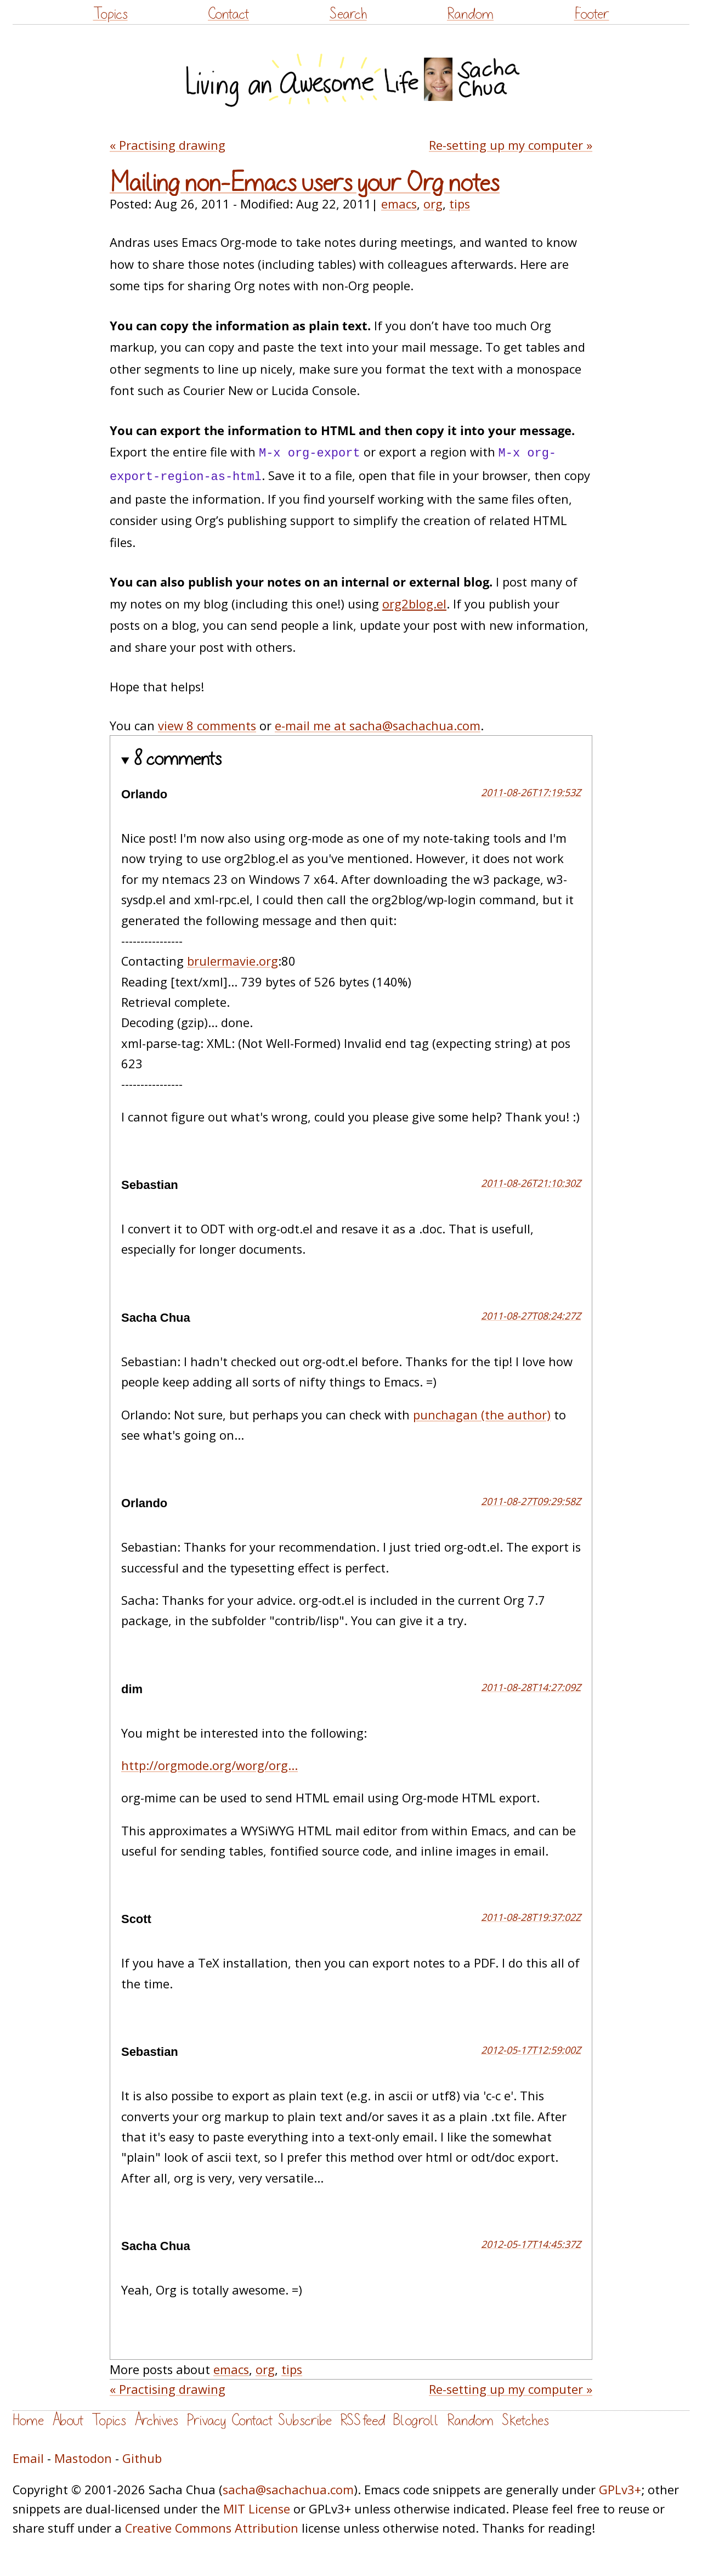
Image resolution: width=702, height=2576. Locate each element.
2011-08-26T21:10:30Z (531, 1183)
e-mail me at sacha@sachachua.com (377, 726)
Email (28, 2458)
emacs (399, 204)
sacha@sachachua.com (288, 2490)
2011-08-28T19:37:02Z (531, 1917)
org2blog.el (414, 604)
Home (28, 2420)
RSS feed (362, 2420)
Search (348, 14)
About (67, 2420)
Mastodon (83, 2458)
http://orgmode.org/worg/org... (209, 1765)
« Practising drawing (167, 145)
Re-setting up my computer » (510, 145)
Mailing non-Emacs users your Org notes (305, 183)
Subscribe (305, 2420)
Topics (110, 14)
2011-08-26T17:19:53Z (531, 792)
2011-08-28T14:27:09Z (531, 1687)
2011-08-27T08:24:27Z (531, 1315)
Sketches (525, 2420)
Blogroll (416, 2420)
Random (470, 14)
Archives (156, 2420)
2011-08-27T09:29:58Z (531, 1501)
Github (142, 2458)
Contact (228, 14)
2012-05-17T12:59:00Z (531, 2049)
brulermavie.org (232, 961)
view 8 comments (207, 726)
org (433, 204)
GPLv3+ (620, 2490)
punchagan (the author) (482, 1415)
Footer (591, 14)
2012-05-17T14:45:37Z (531, 2244)
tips (459, 204)
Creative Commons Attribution (211, 2528)
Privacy (206, 2420)
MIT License (256, 2509)
